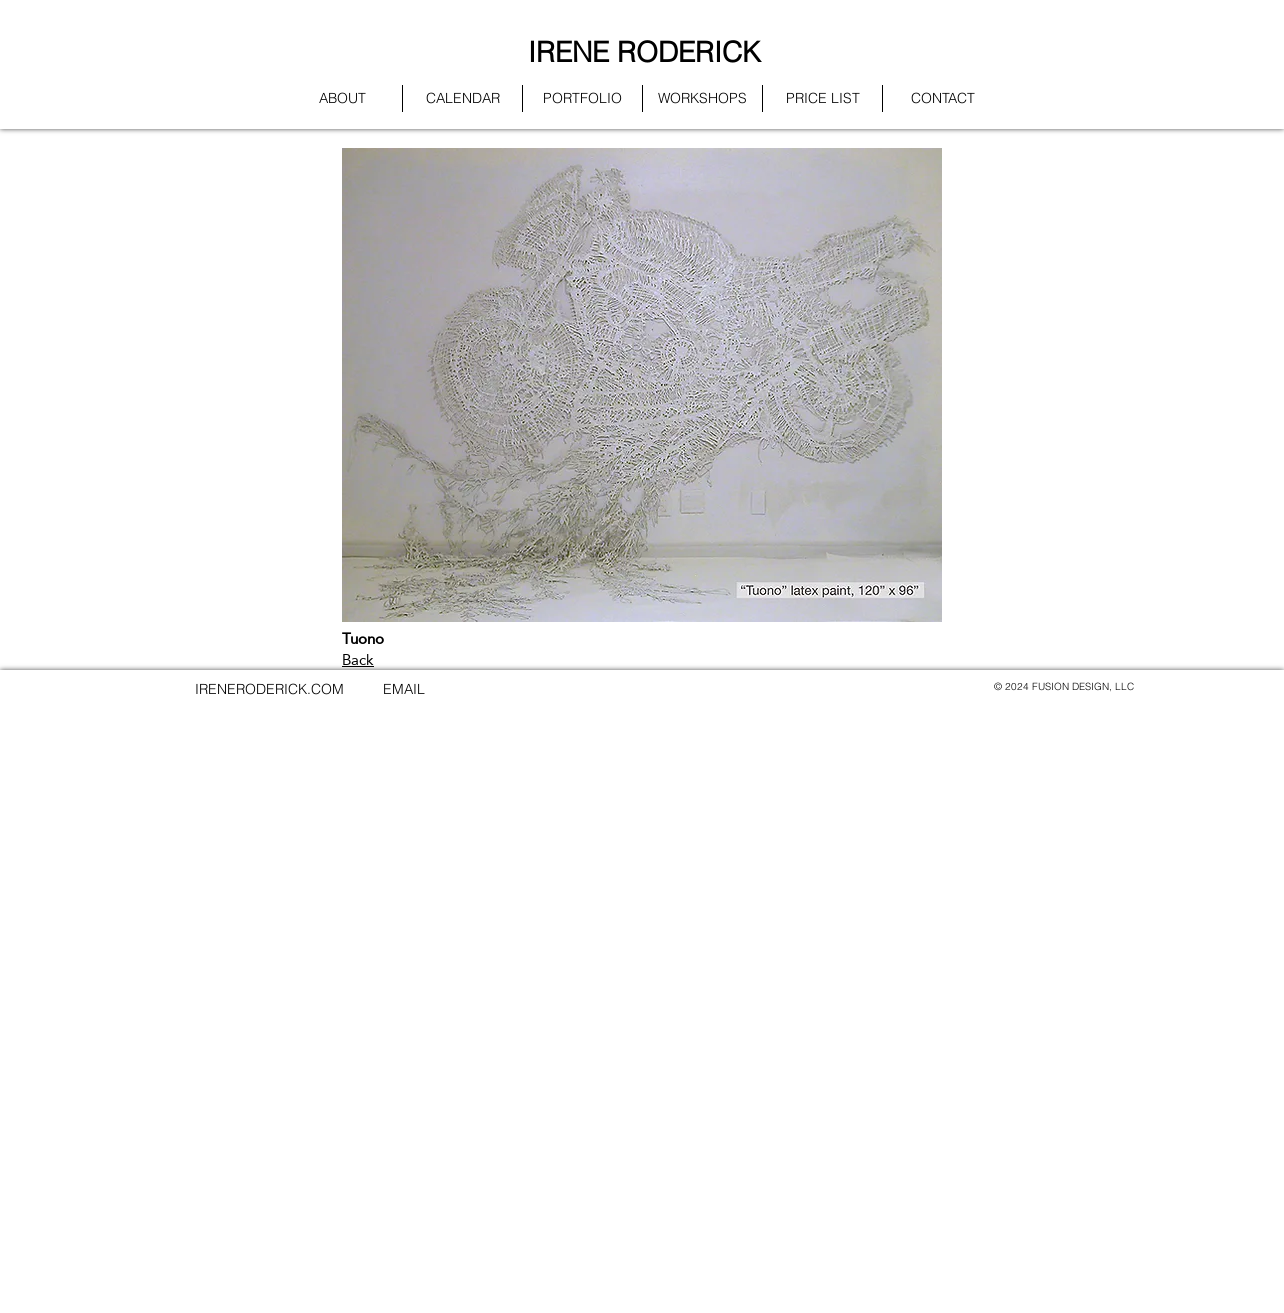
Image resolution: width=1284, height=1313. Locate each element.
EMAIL (404, 689)
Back (358, 659)
